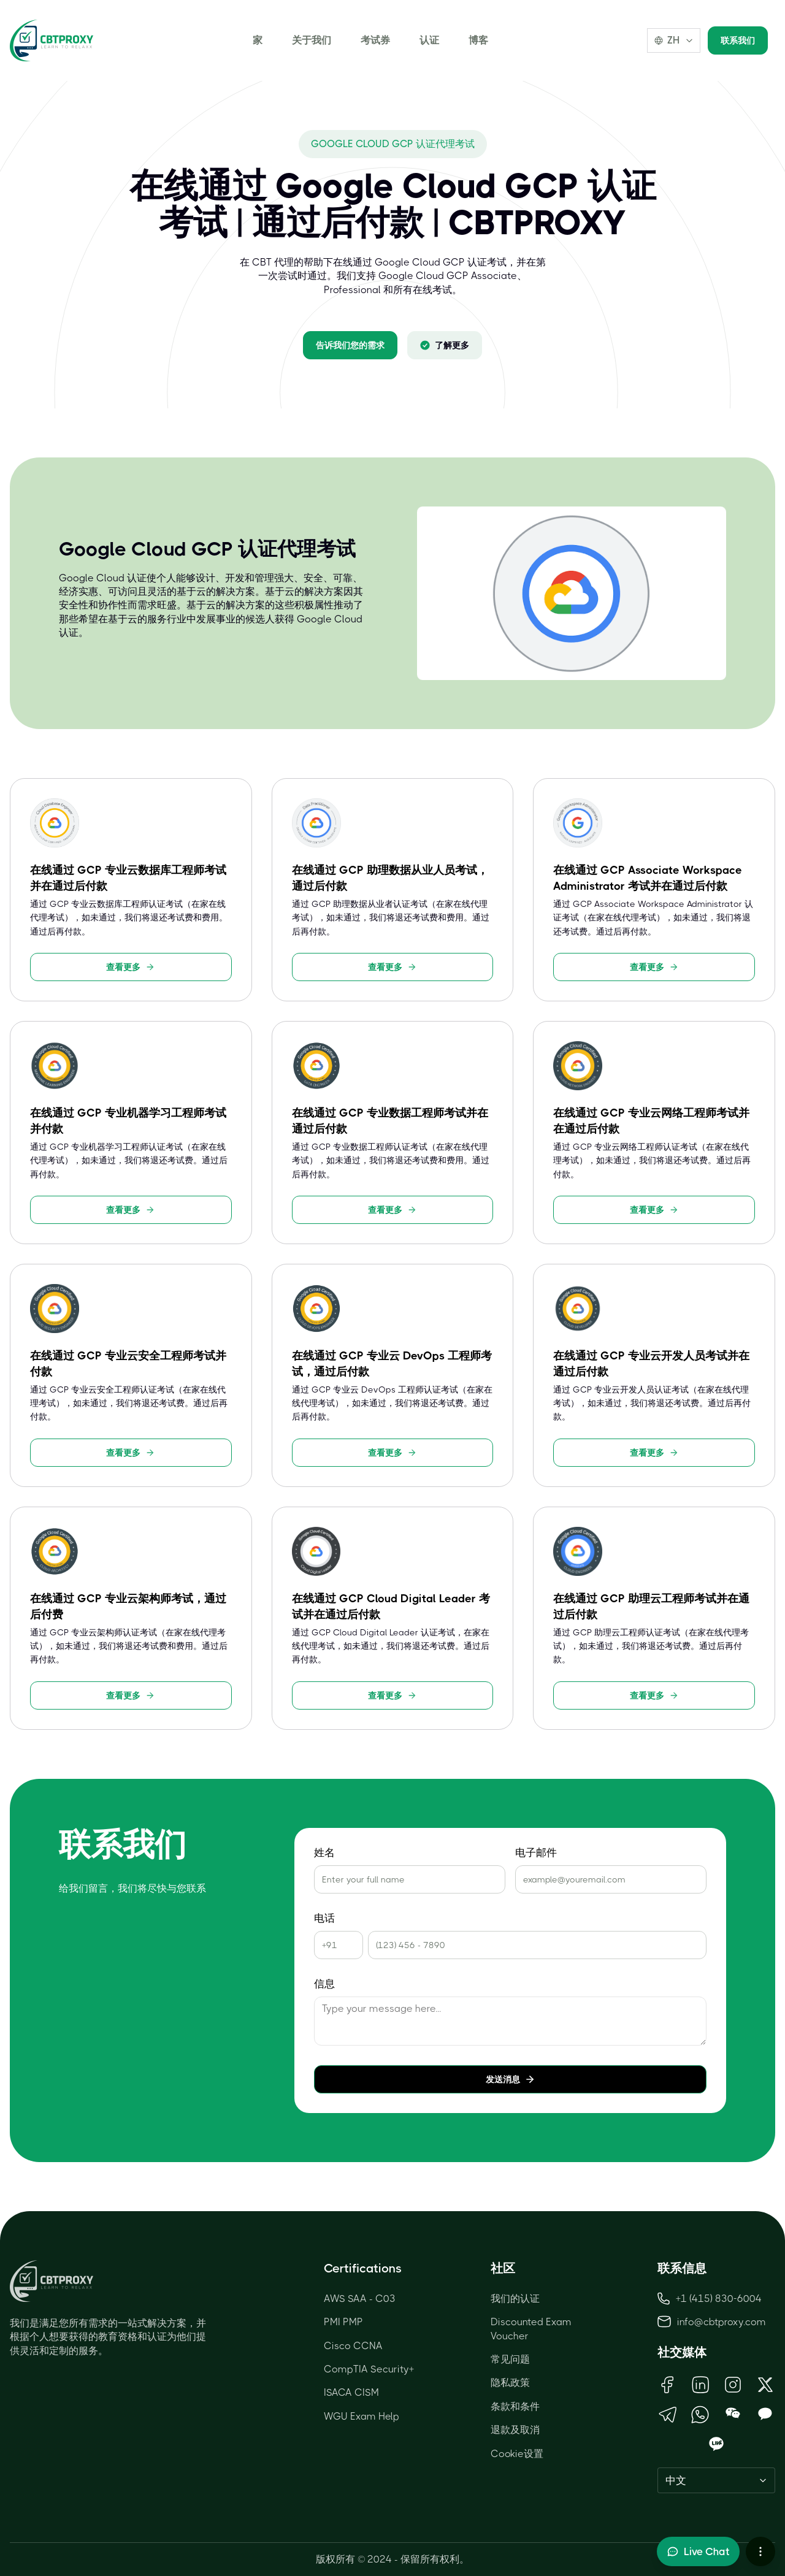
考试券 (375, 40)
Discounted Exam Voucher (531, 2328)
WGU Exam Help (361, 2416)
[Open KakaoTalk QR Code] (765, 2414)
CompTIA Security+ (369, 2369)
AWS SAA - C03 (360, 2298)
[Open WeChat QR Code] (732, 2414)
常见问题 (510, 2359)
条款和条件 (515, 2406)
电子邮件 (536, 1853)
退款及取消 (515, 2430)
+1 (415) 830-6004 (709, 2298)
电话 (324, 1918)
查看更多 (130, 967)
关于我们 (311, 40)
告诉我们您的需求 (350, 345)
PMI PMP (343, 2322)
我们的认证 (515, 2298)
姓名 (324, 1853)
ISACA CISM (351, 2392)
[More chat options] (760, 2551)
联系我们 (738, 40)
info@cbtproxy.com (721, 2322)
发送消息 (510, 2079)
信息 (324, 1984)
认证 (429, 40)
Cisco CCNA (353, 2346)
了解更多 (444, 345)
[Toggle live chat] (698, 2551)
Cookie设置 (517, 2453)
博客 (478, 40)
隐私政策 (510, 2382)
